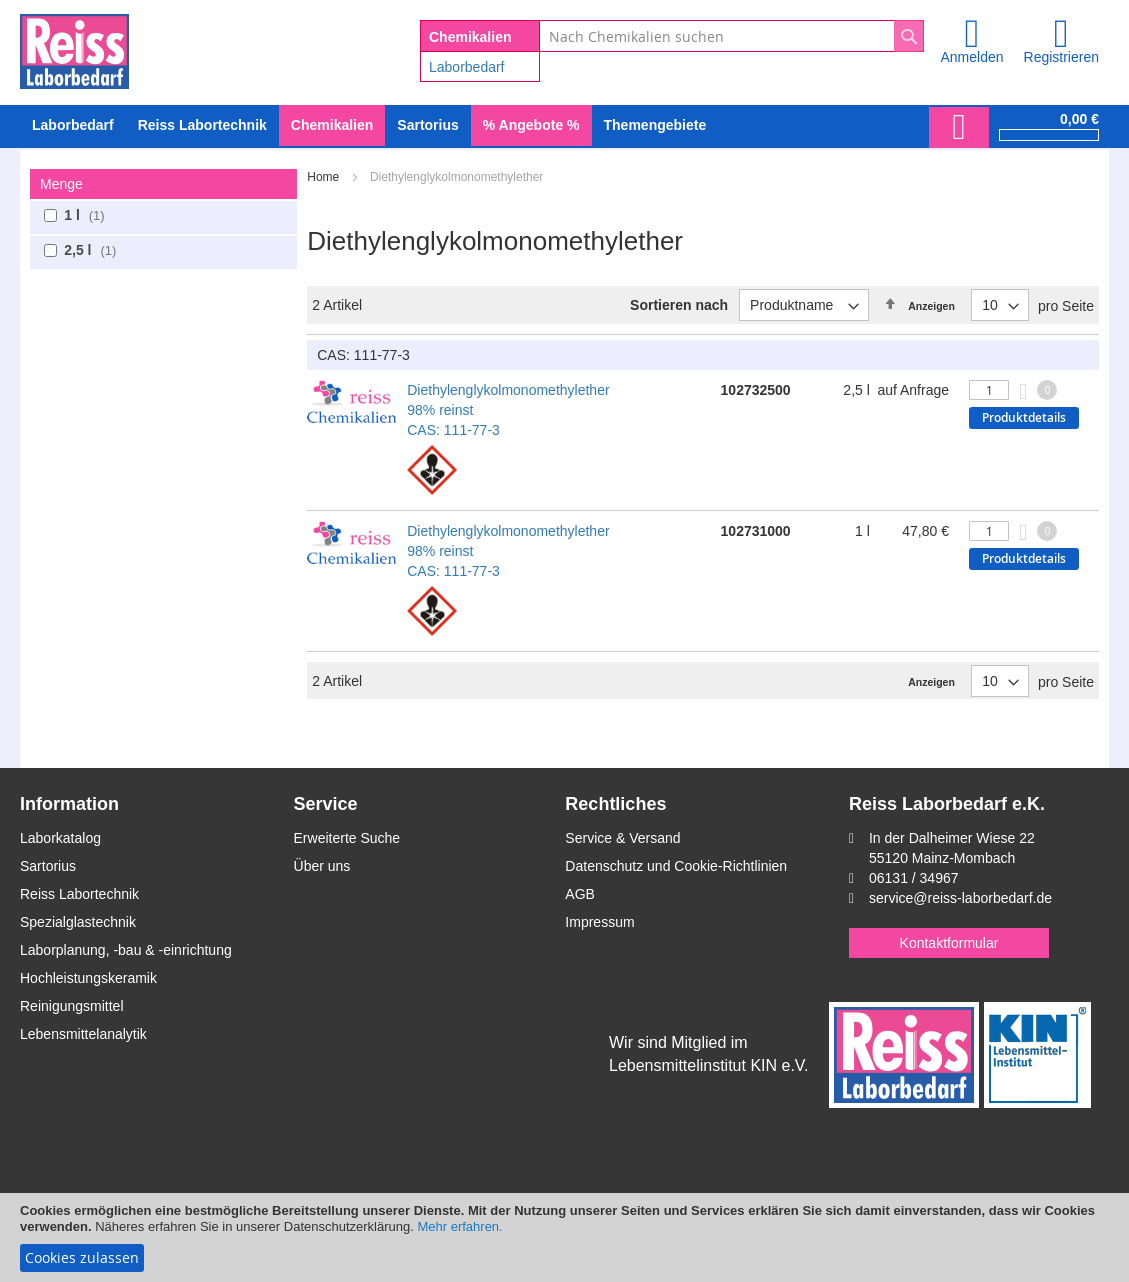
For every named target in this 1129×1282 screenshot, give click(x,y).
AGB (580, 894)
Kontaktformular (949, 943)
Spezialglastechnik (78, 922)
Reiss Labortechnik (79, 894)
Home (324, 177)
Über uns (322, 866)
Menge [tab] (61, 184)
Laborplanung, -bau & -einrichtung (126, 950)
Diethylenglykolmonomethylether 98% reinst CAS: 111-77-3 (508, 410)
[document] (564, 1237)
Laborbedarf (467, 67)
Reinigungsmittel (72, 1006)
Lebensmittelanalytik (83, 1034)
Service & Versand (622, 838)
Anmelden (971, 57)
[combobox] (731, 36)
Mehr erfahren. (459, 1226)
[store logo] (74, 48)
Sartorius (48, 866)
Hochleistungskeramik (88, 978)
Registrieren (1061, 57)
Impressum (599, 922)
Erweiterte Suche (347, 838)
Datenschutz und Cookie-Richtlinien (676, 866)
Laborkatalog (60, 838)
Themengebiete (655, 125)
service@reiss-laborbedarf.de (960, 898)
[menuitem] (73, 125)
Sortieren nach (679, 305)
